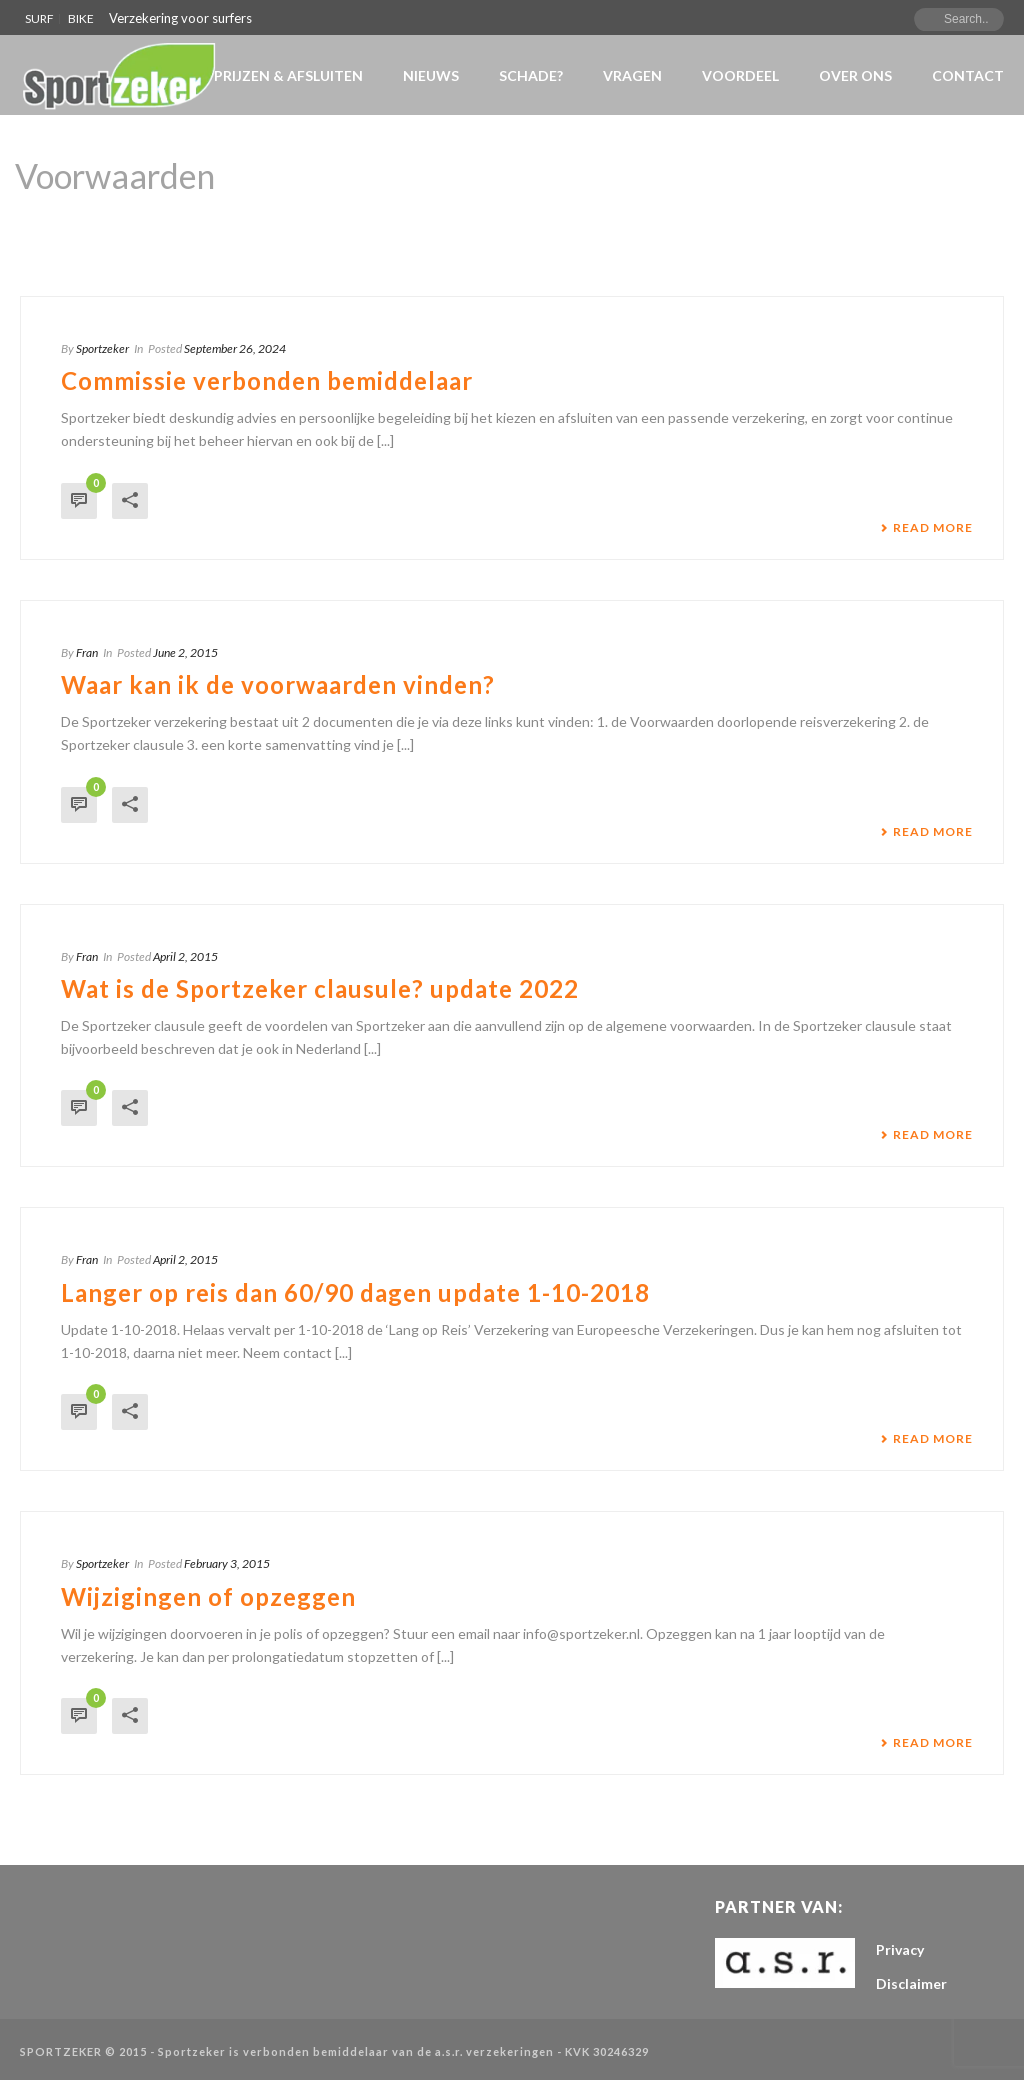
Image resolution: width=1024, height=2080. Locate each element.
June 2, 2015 (185, 652)
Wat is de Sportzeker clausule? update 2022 (320, 988)
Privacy (900, 1949)
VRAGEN (632, 75)
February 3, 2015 (227, 1563)
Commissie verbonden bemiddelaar (267, 380)
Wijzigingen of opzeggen (208, 1596)
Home (866, 227)
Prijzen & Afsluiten (288, 75)
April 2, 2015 (185, 956)
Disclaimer (911, 1983)
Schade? (531, 75)
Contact (968, 75)
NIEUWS (431, 75)
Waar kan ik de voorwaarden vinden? (278, 684)
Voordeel (740, 75)
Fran (87, 652)
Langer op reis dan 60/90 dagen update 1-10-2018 (355, 1292)
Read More (926, 528)
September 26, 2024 (235, 348)
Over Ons (855, 75)
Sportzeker (102, 348)
